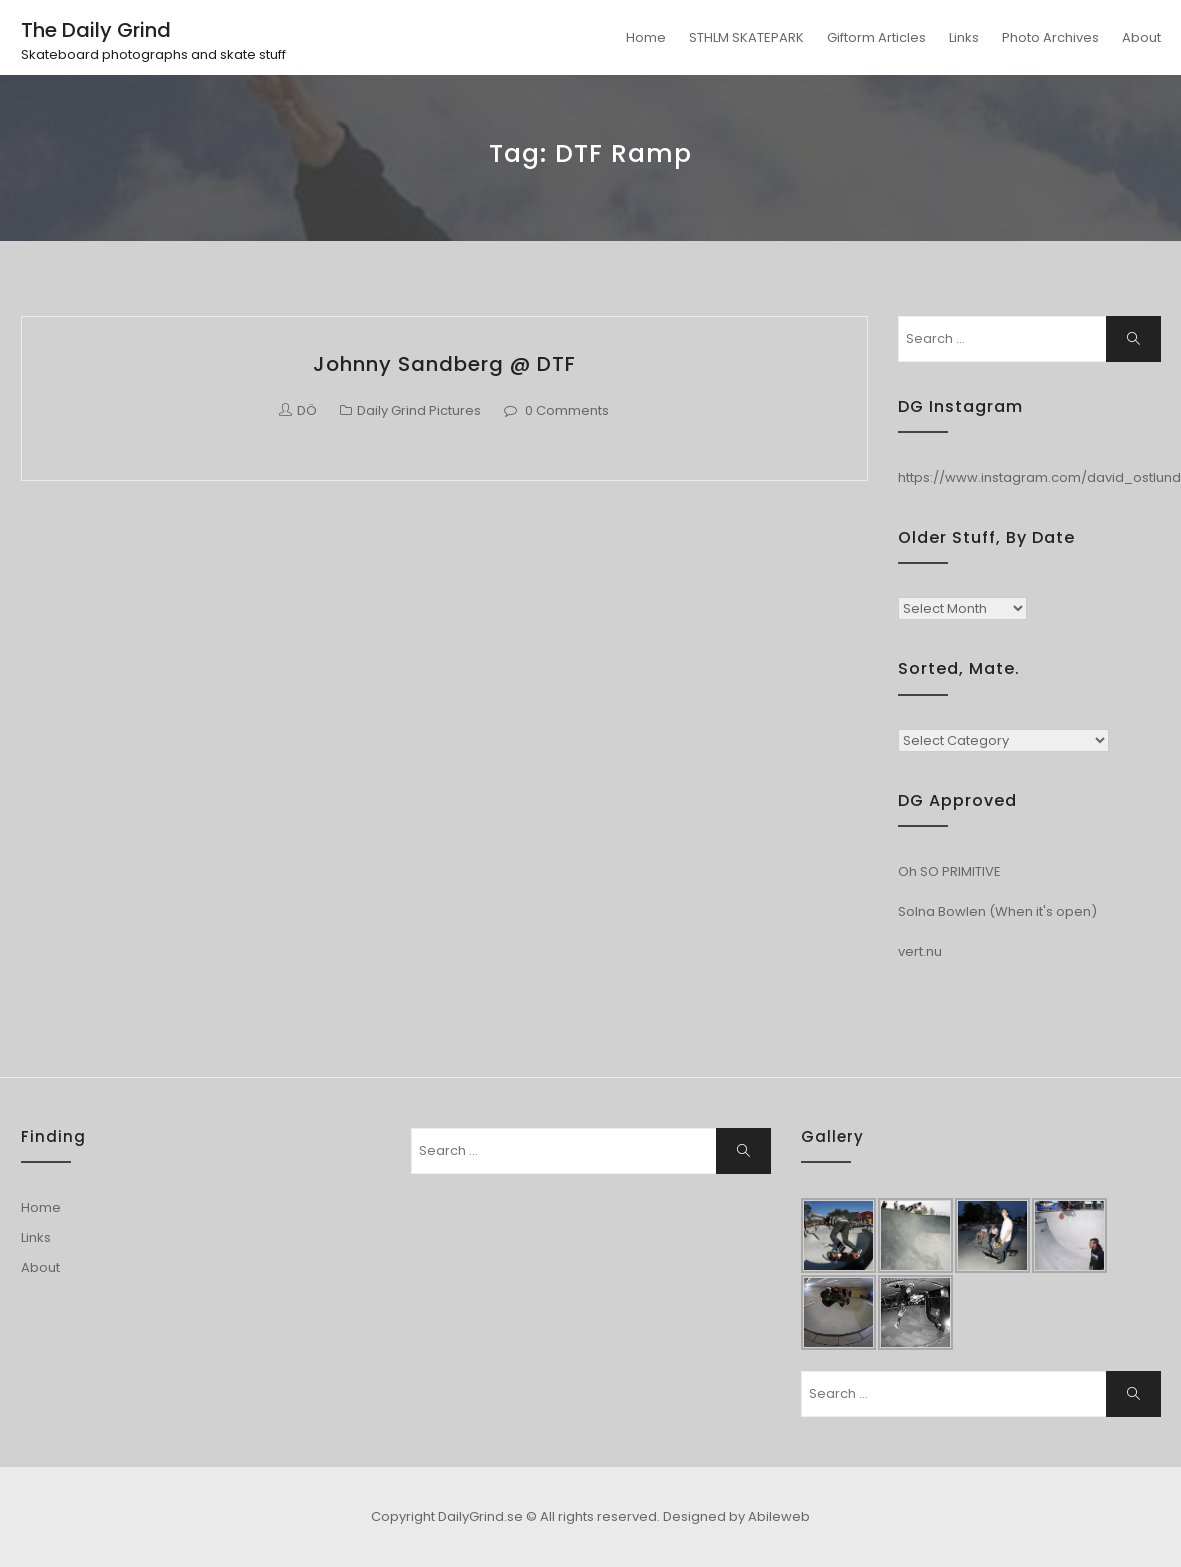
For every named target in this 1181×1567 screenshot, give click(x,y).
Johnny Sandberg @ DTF (444, 364)
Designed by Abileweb (736, 1516)
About (1141, 37)
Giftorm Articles (876, 37)
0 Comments (567, 410)
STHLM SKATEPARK (746, 37)
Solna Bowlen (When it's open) (997, 911)
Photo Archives (1050, 37)
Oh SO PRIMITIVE (949, 871)
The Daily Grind (96, 30)
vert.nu (920, 951)
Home (646, 37)
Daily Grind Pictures (419, 410)
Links (964, 37)
